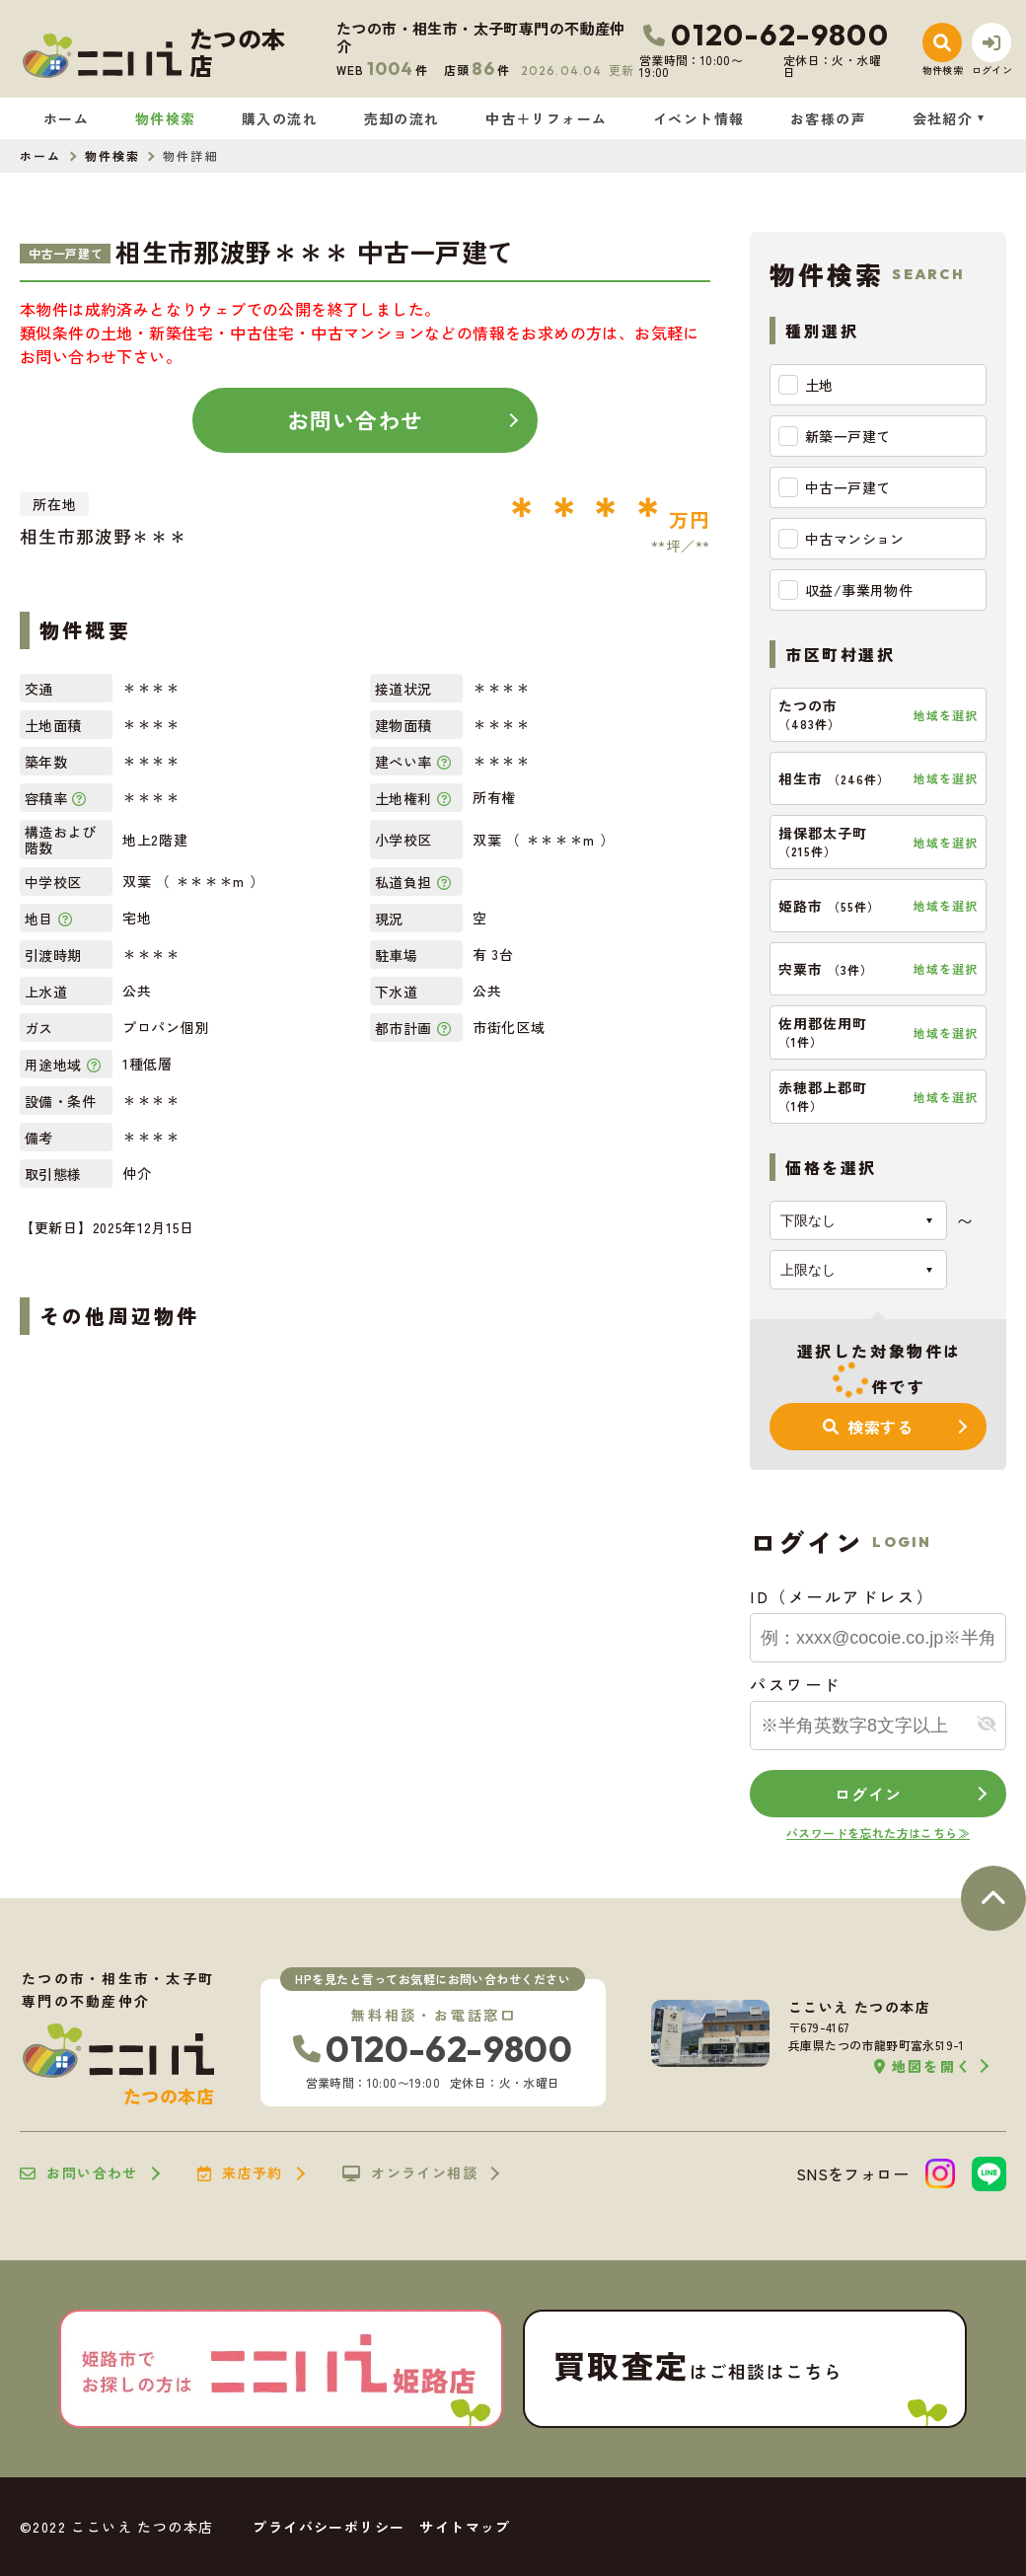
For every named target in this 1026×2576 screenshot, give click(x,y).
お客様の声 (828, 118)
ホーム (66, 118)
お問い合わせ (355, 419)
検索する (868, 1426)
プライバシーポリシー (328, 2527)
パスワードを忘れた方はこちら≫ (878, 1832)
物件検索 (165, 118)
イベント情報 (698, 118)
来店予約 (240, 2173)
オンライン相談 (409, 2173)
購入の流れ (280, 118)
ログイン (868, 1793)
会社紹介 (943, 118)
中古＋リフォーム (546, 118)
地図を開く (923, 2066)
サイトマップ (464, 2527)
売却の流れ (402, 118)
